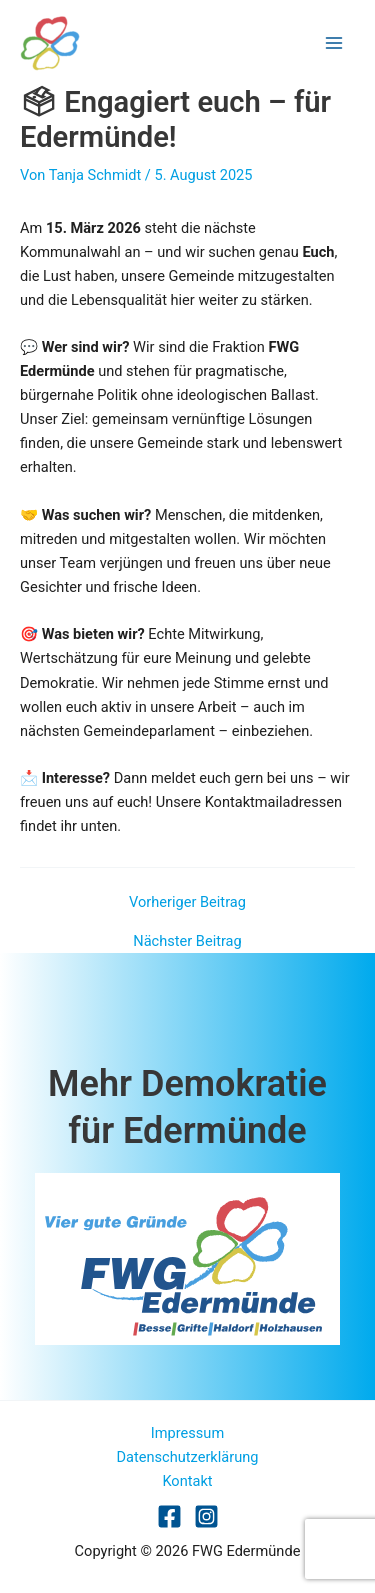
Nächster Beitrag (187, 941)
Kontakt (187, 1481)
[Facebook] (169, 1516)
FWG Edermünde (183, 42)
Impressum (187, 1433)
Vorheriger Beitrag (187, 902)
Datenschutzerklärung (188, 1457)
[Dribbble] (206, 1516)
